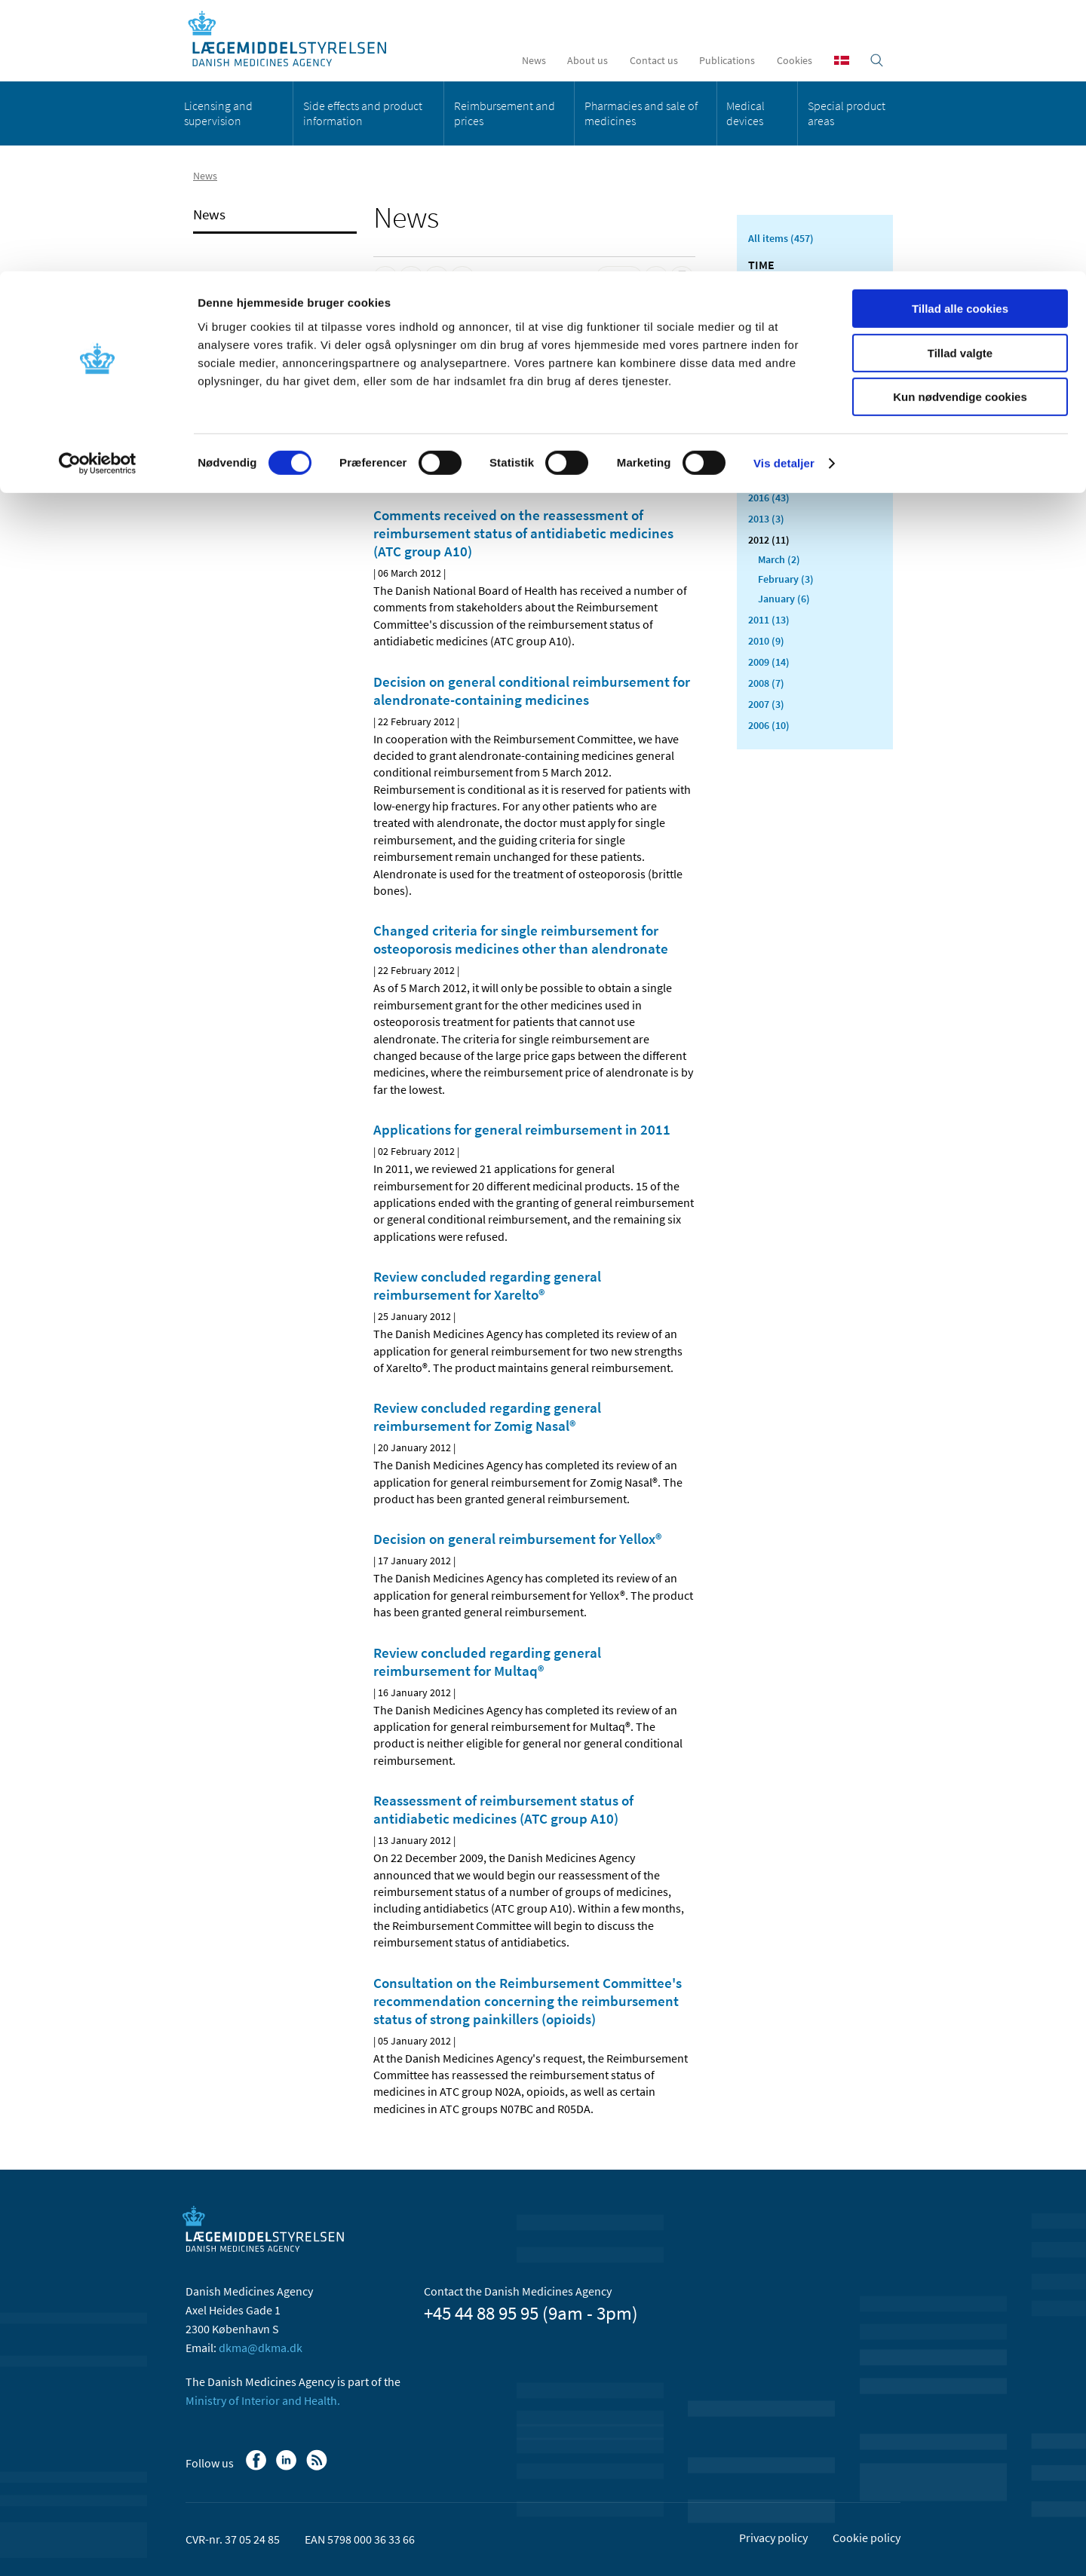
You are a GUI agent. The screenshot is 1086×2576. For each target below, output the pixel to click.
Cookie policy (866, 2537)
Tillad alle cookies (960, 37)
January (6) (784, 598)
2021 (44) (769, 392)
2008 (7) (766, 683)
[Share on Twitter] (437, 278)
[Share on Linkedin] (411, 278)
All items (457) (781, 238)
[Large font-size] (656, 278)
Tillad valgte (960, 81)
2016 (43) (769, 497)
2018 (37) (769, 455)
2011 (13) (769, 619)
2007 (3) (766, 704)
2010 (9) (766, 641)
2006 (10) (769, 725)
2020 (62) (769, 413)
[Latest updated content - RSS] (619, 278)
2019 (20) (769, 434)
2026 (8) (766, 286)
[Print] (682, 278)
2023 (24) (769, 350)
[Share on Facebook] (385, 278)
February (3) (786, 579)
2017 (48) (769, 476)
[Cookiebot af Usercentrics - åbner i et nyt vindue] (98, 192)
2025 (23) (769, 307)
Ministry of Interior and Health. (263, 2400)
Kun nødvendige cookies (960, 125)
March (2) (779, 559)
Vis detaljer (783, 191)
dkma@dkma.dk (260, 2347)
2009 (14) (769, 662)
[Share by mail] (462, 278)
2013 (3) (766, 518)
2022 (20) (769, 371)
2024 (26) (769, 328)
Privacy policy (773, 2537)
